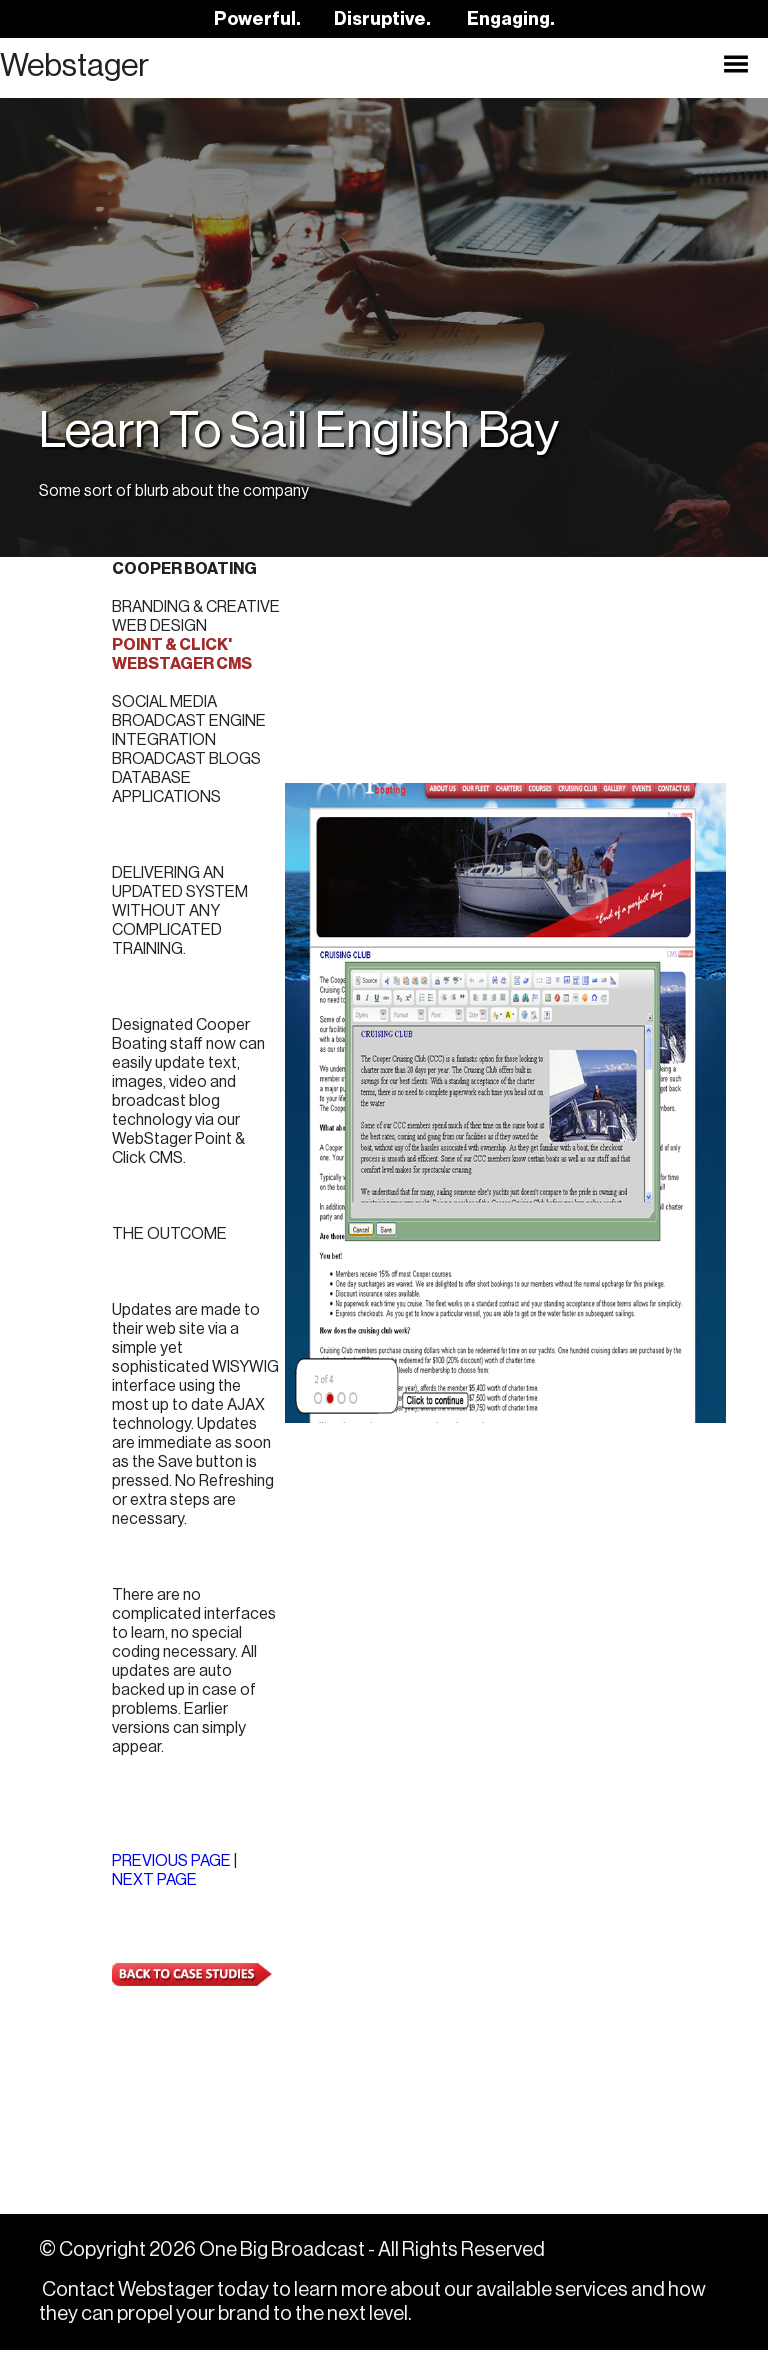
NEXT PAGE (154, 1902)
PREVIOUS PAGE (171, 1883)
